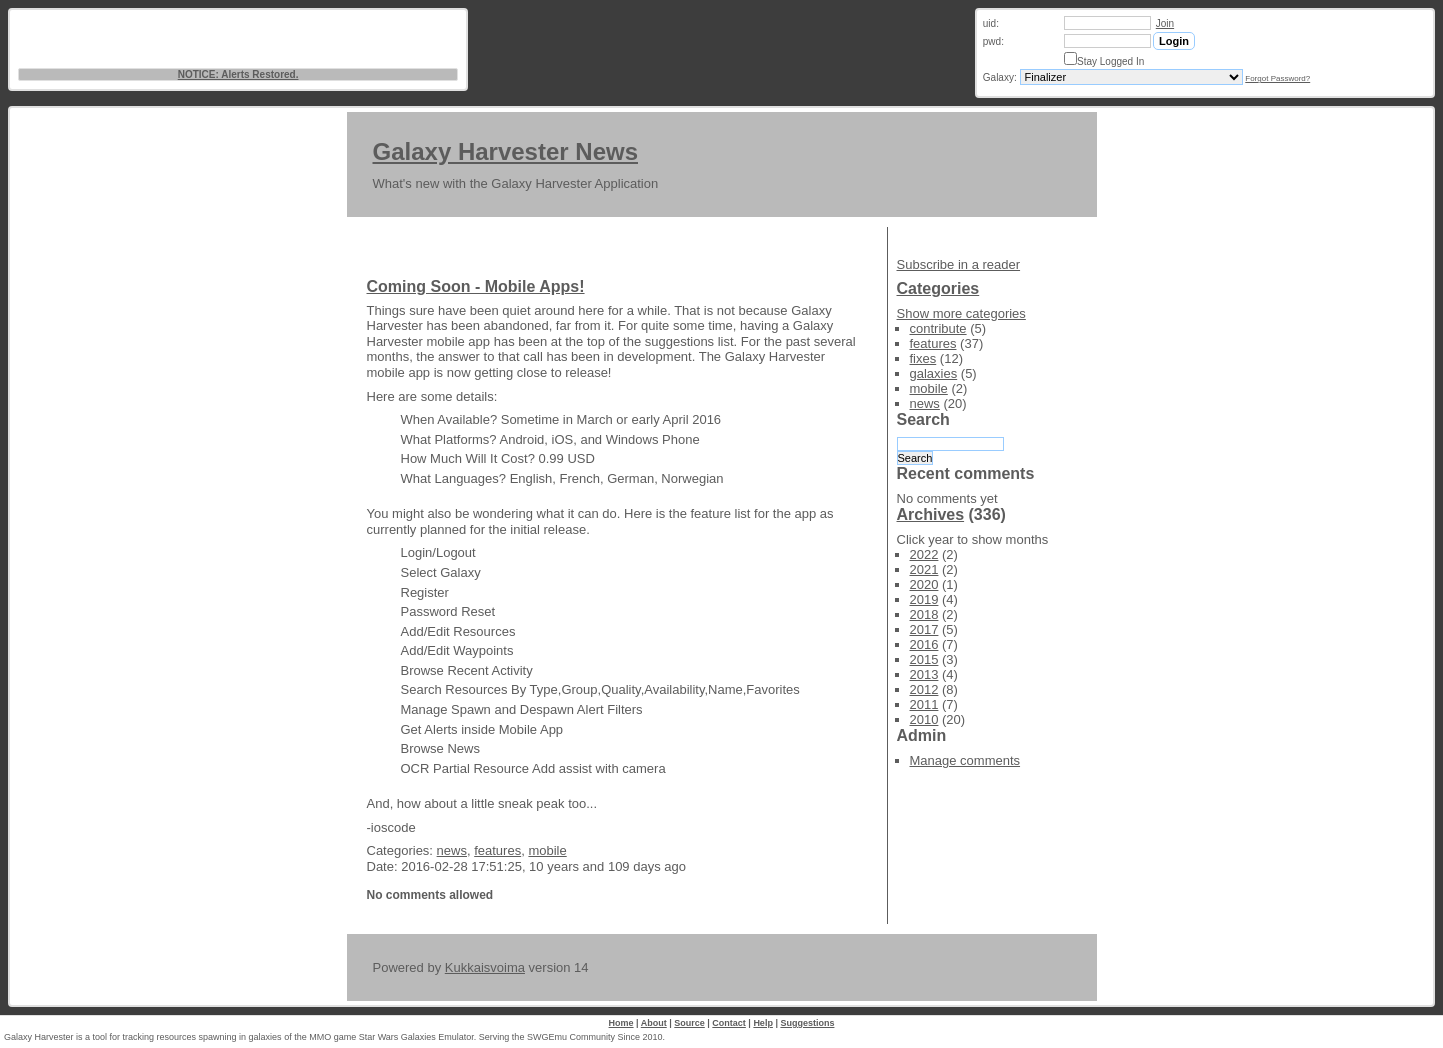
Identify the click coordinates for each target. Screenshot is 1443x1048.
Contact (729, 1023)
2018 (924, 614)
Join (1165, 23)
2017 (924, 629)
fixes (923, 358)
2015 (924, 659)
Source (689, 1023)
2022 (924, 554)
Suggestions (807, 1023)
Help (763, 1023)
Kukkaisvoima (485, 967)
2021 (924, 569)
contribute (938, 328)
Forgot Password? (1277, 78)
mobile (547, 850)
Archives (931, 514)
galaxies (934, 373)
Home (621, 1023)
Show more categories (961, 313)
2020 (924, 584)
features (497, 850)
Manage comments (965, 760)
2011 (924, 704)
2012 (924, 689)
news (452, 850)
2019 (924, 599)
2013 (924, 674)
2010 (924, 719)
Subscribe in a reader (959, 264)
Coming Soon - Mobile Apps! (476, 286)
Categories (938, 288)
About (654, 1023)
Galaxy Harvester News (506, 151)
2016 (924, 644)
